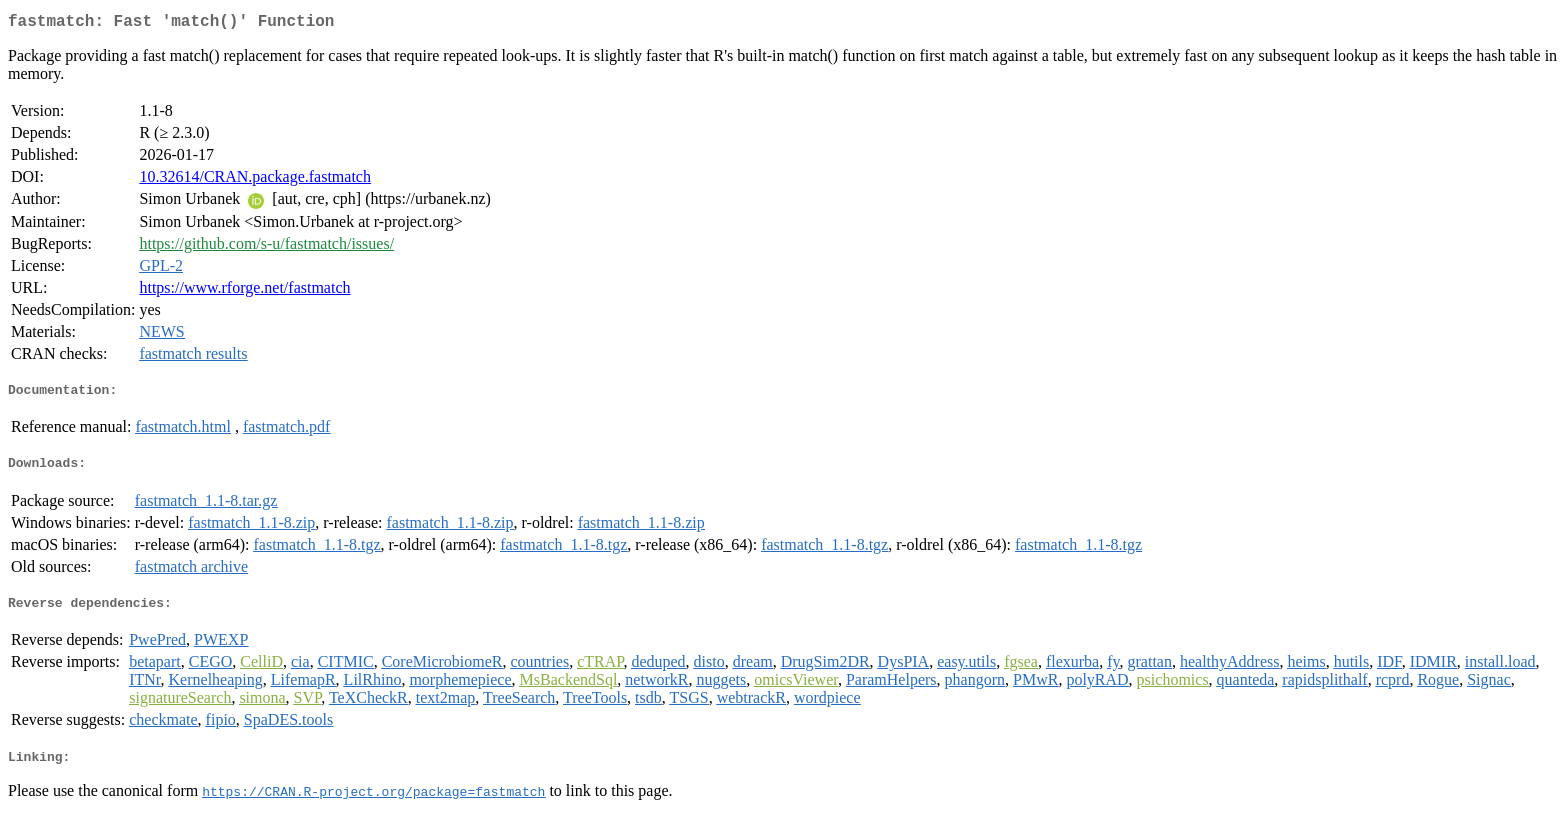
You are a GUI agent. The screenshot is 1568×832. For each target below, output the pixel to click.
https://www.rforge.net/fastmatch (244, 291)
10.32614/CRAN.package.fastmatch (255, 180)
